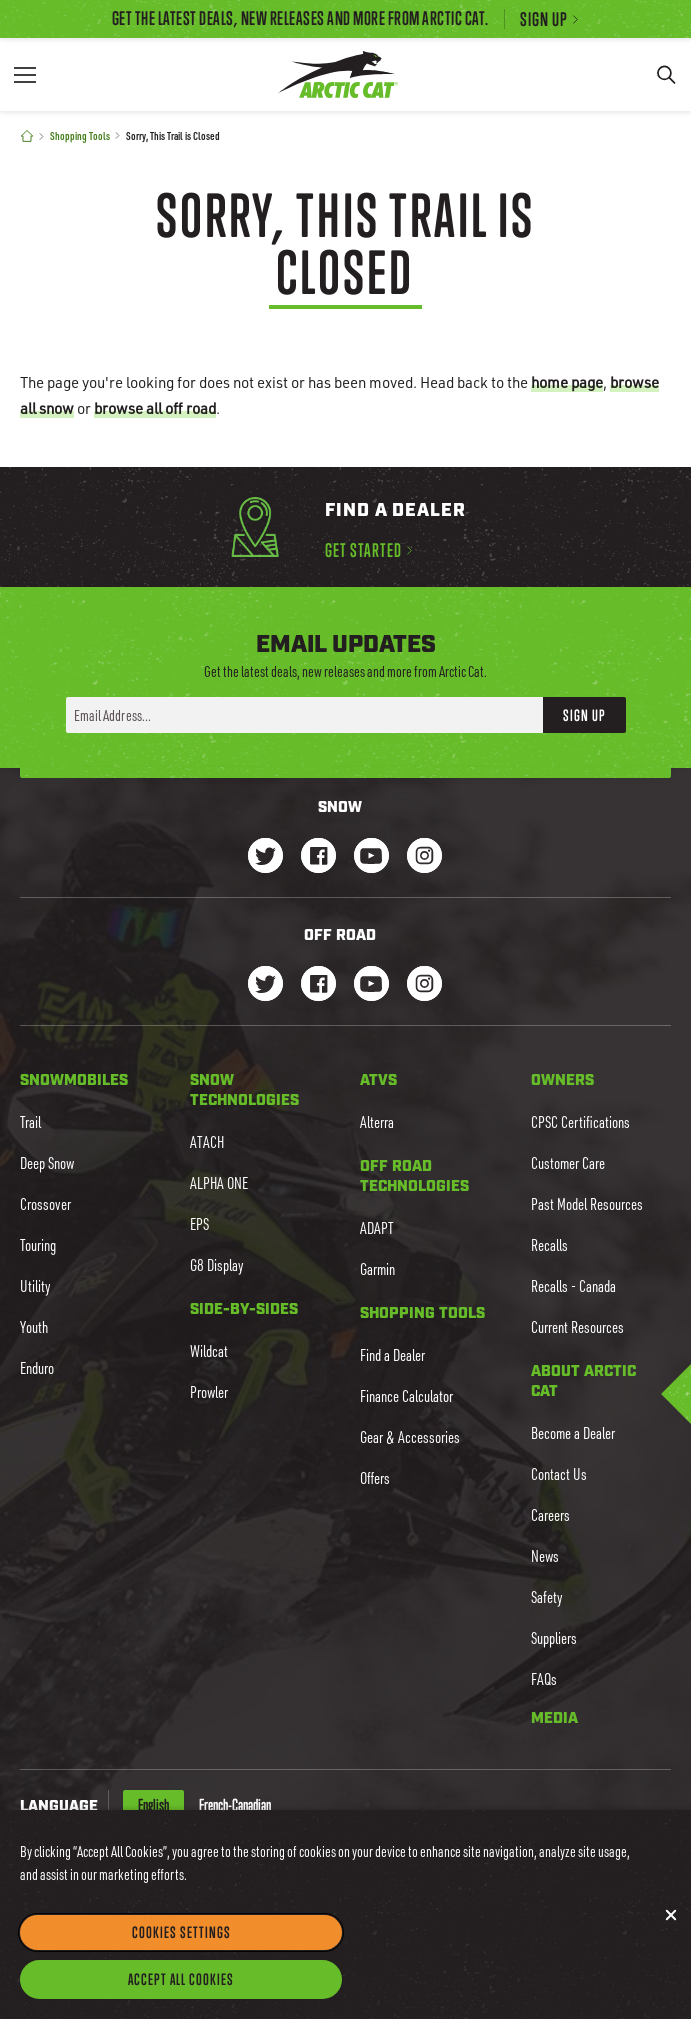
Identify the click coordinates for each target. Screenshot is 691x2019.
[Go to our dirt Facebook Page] (318, 985)
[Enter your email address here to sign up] (304, 715)
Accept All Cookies (181, 1997)
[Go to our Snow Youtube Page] (371, 857)
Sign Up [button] (584, 715)
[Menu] (25, 74)
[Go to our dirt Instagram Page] (265, 985)
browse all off (155, 408)
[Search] (666, 74)
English (153, 1805)
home (567, 382)
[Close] (671, 1933)
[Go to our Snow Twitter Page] (265, 857)
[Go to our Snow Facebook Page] (318, 857)
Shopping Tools (80, 135)
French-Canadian (235, 1805)
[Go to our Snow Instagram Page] (424, 857)
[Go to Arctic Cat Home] (338, 74)
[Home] (27, 136)
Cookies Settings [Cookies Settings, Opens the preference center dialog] (181, 1950)
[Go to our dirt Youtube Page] (371, 985)
